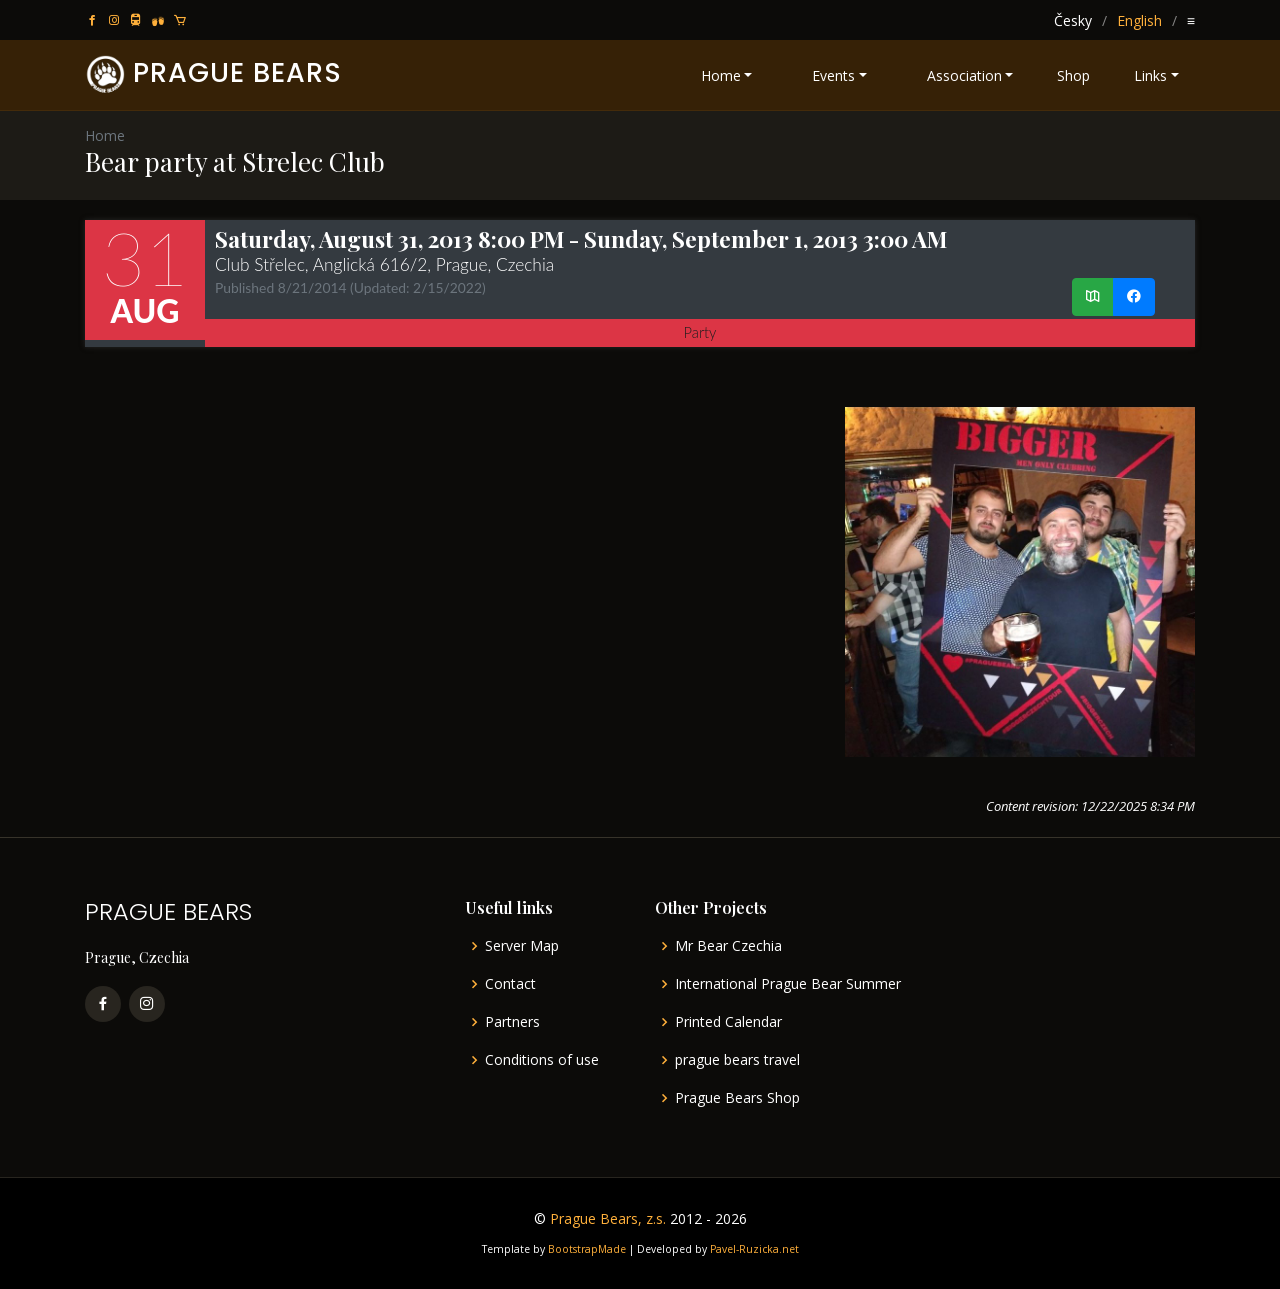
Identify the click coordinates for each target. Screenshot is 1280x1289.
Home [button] (721, 75)
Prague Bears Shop (737, 1098)
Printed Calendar (728, 1022)
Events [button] (833, 75)
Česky (1073, 20)
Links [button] (1150, 75)
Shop (1073, 75)
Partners (512, 1022)
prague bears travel (737, 1060)
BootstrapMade (587, 1249)
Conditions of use (542, 1060)
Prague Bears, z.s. (608, 1218)
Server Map (522, 946)
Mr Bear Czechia (728, 946)
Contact (510, 984)
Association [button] (964, 75)
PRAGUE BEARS (237, 72)
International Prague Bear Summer (788, 984)
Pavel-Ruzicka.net (754, 1249)
